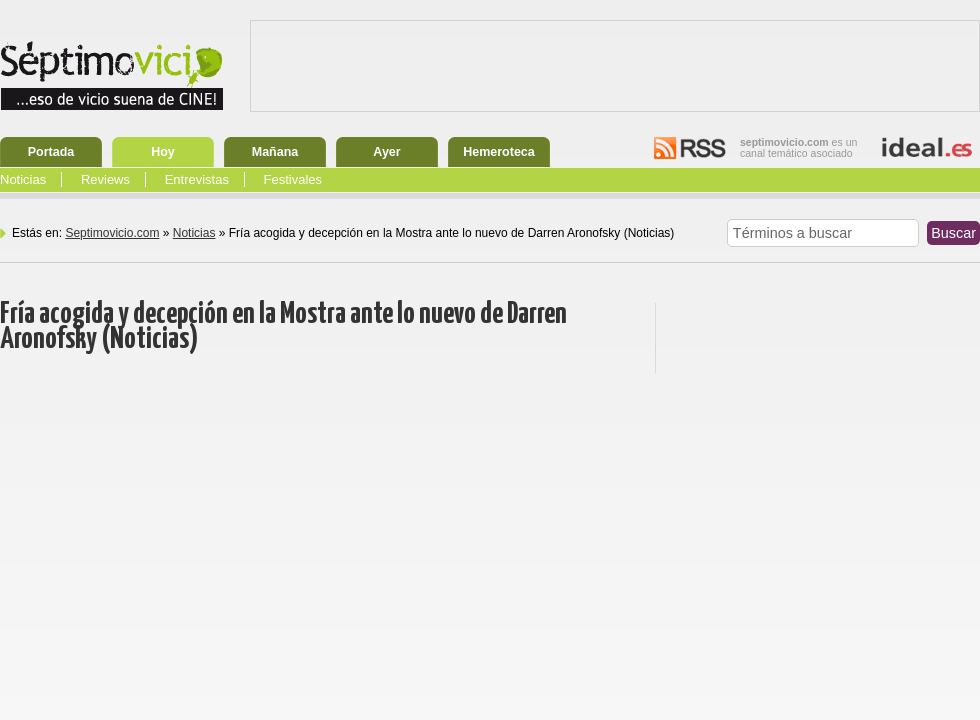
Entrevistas (197, 179)
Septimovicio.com (112, 233)
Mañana (275, 152)
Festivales (293, 179)
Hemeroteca (499, 152)
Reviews (105, 179)
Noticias (23, 179)
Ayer (386, 152)
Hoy (163, 152)
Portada (51, 152)
